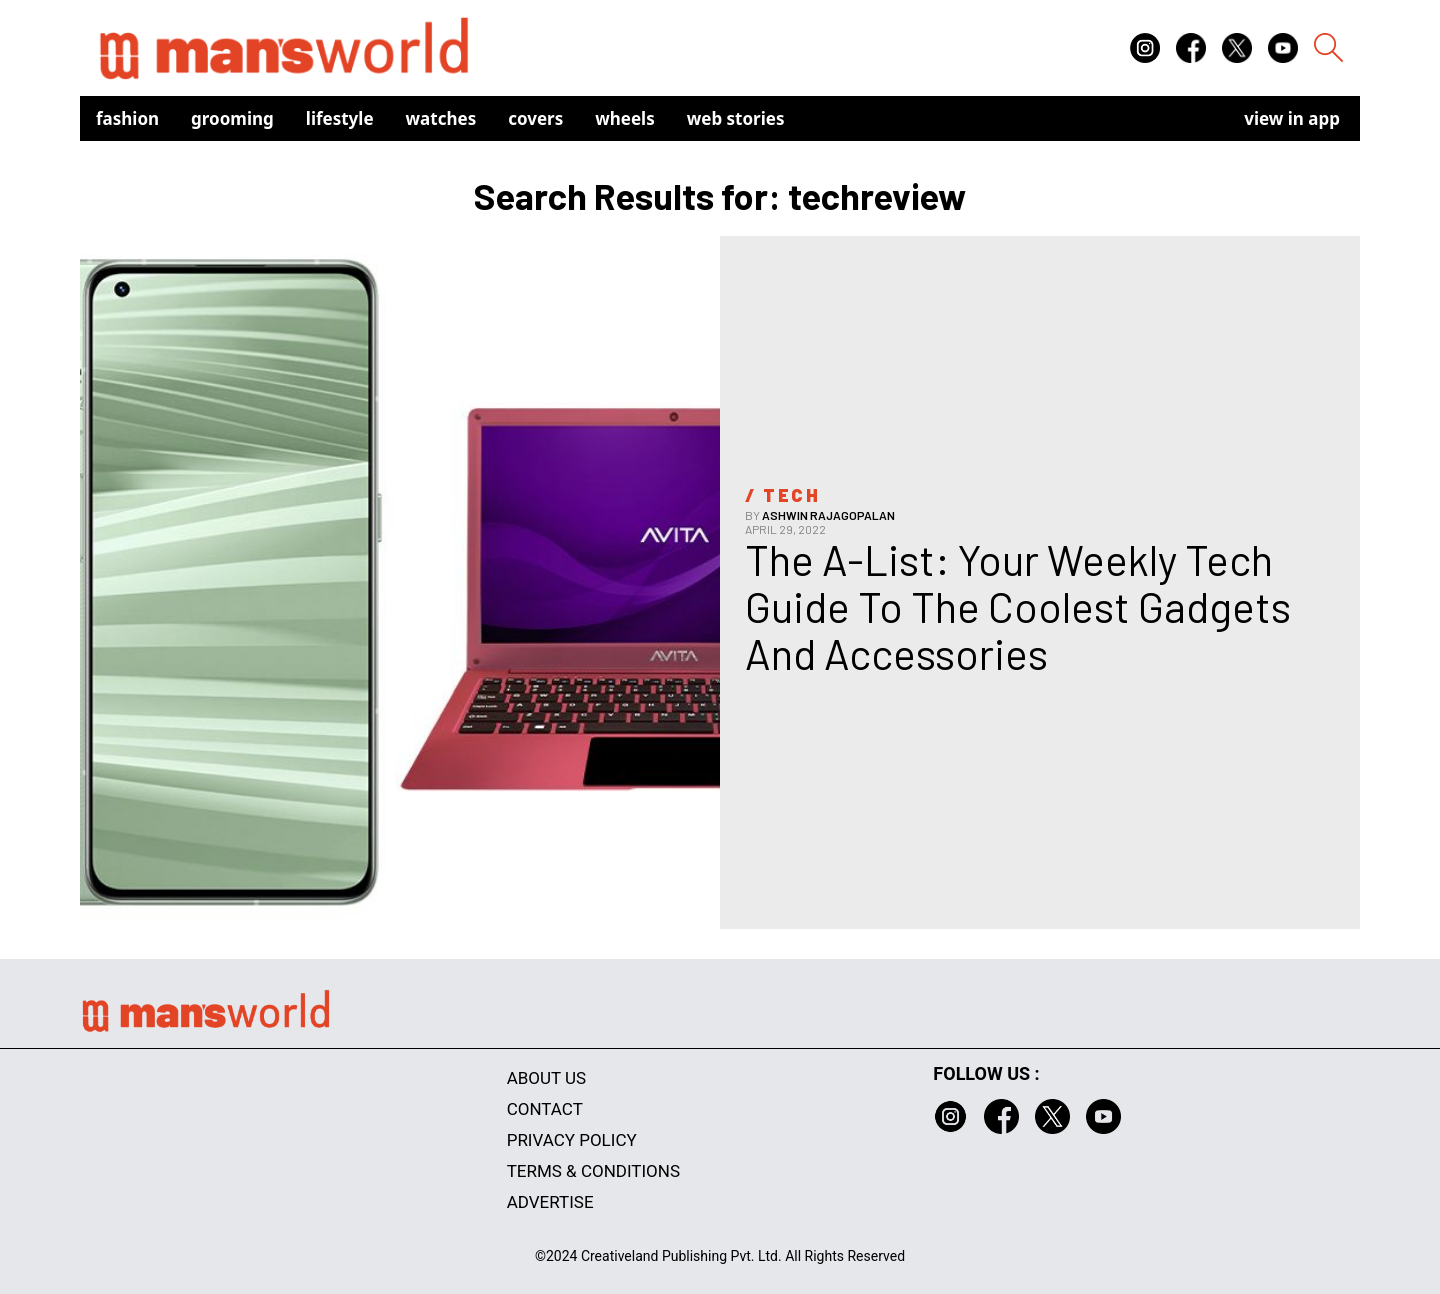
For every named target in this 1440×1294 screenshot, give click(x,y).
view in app (1292, 118)
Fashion (127, 118)
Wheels (625, 118)
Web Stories (736, 118)
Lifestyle (340, 118)
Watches (441, 118)
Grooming (232, 118)
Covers (535, 118)
